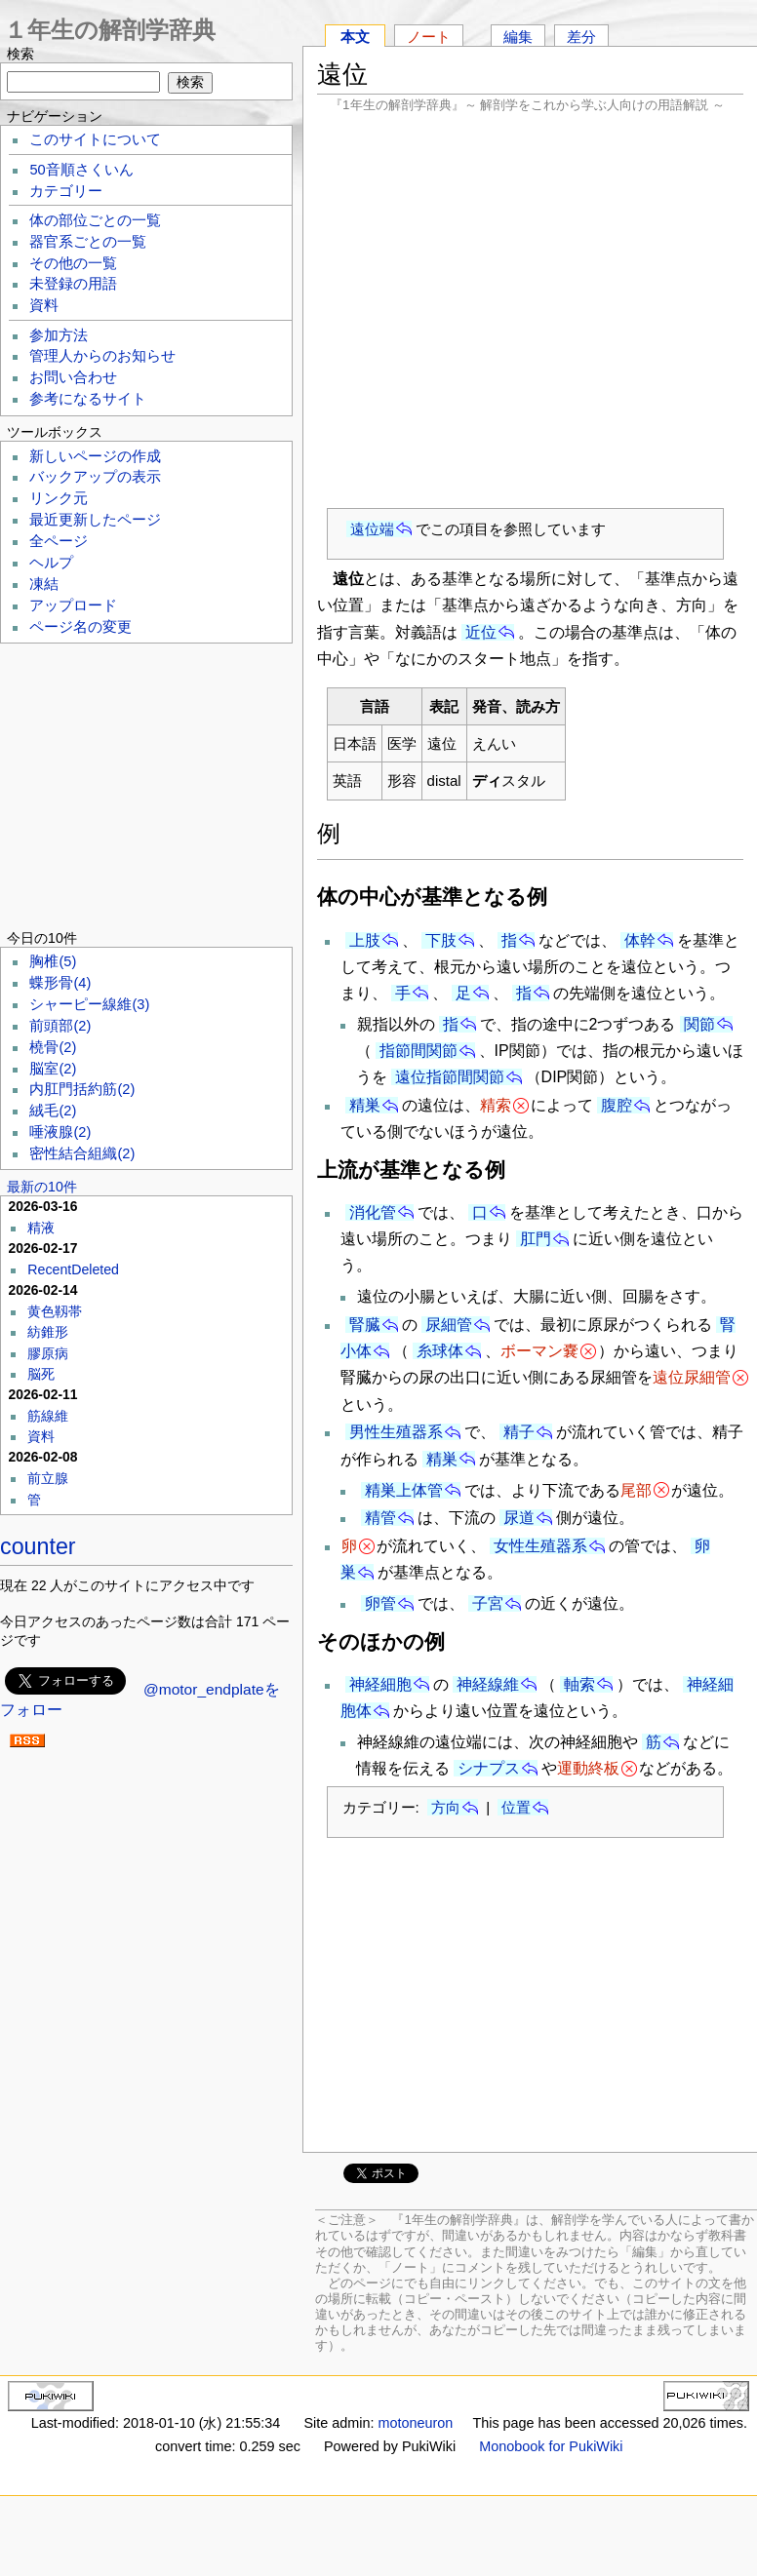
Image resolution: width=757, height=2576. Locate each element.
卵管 (380, 1603)
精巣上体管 (404, 1490)
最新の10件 (42, 1186)
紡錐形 (47, 1332)
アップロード (73, 605)
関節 (699, 1024)
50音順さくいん (81, 169)
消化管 (372, 1212)
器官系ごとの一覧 (87, 242)
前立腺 (47, 1478)
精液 (41, 1227)
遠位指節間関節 (449, 1077)
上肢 (364, 940)
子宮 (487, 1603)
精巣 (364, 1105)
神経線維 (488, 1684)
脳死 (41, 1374)
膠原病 (47, 1353)
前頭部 (60, 1026)
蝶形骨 (60, 983)
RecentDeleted (73, 1269)
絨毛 (52, 1110)
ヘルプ (51, 562)
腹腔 (616, 1105)
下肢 (441, 940)
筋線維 (47, 1416)
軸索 (579, 1684)
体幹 (640, 940)
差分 (581, 36)
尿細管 (448, 1324)
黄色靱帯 (54, 1311)
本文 (355, 36)
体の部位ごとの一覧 (95, 220)
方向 (445, 1807)
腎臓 (364, 1324)
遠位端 (372, 529)
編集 (518, 36)
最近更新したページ (95, 519)
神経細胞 (380, 1684)
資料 (44, 305)
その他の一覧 (73, 263)
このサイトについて (95, 139)
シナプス (489, 1768)
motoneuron (415, 2423)
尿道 (519, 1517)
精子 (519, 1432)
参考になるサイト (87, 399)
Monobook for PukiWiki (550, 2446)
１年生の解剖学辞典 (110, 30)
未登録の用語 (73, 284)
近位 (481, 632)
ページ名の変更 (80, 627)
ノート (429, 36)
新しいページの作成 (95, 456)
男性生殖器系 (396, 1432)
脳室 (52, 1068)
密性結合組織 (82, 1153)
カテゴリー (65, 191)
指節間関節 (418, 1050)
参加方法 (58, 335)
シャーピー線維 (89, 1004)
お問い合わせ (73, 377)
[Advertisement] (530, 310)
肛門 (535, 1238)
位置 (516, 1807)
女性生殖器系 (540, 1546)
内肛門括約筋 (82, 1089)
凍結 (44, 584)
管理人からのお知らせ (102, 356)
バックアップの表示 (95, 477)
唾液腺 (60, 1132)
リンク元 (58, 498)
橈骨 (52, 1047)
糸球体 (440, 1351)
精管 (380, 1517)
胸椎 (52, 961)
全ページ (58, 541)
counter (38, 1546)
